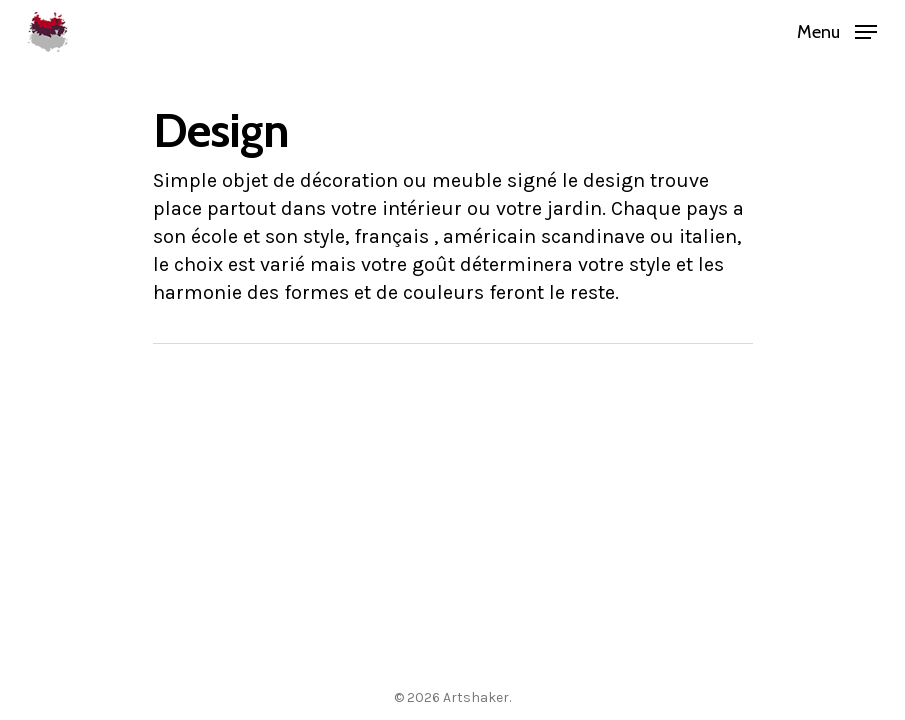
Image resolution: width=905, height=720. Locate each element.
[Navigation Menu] (837, 30)
